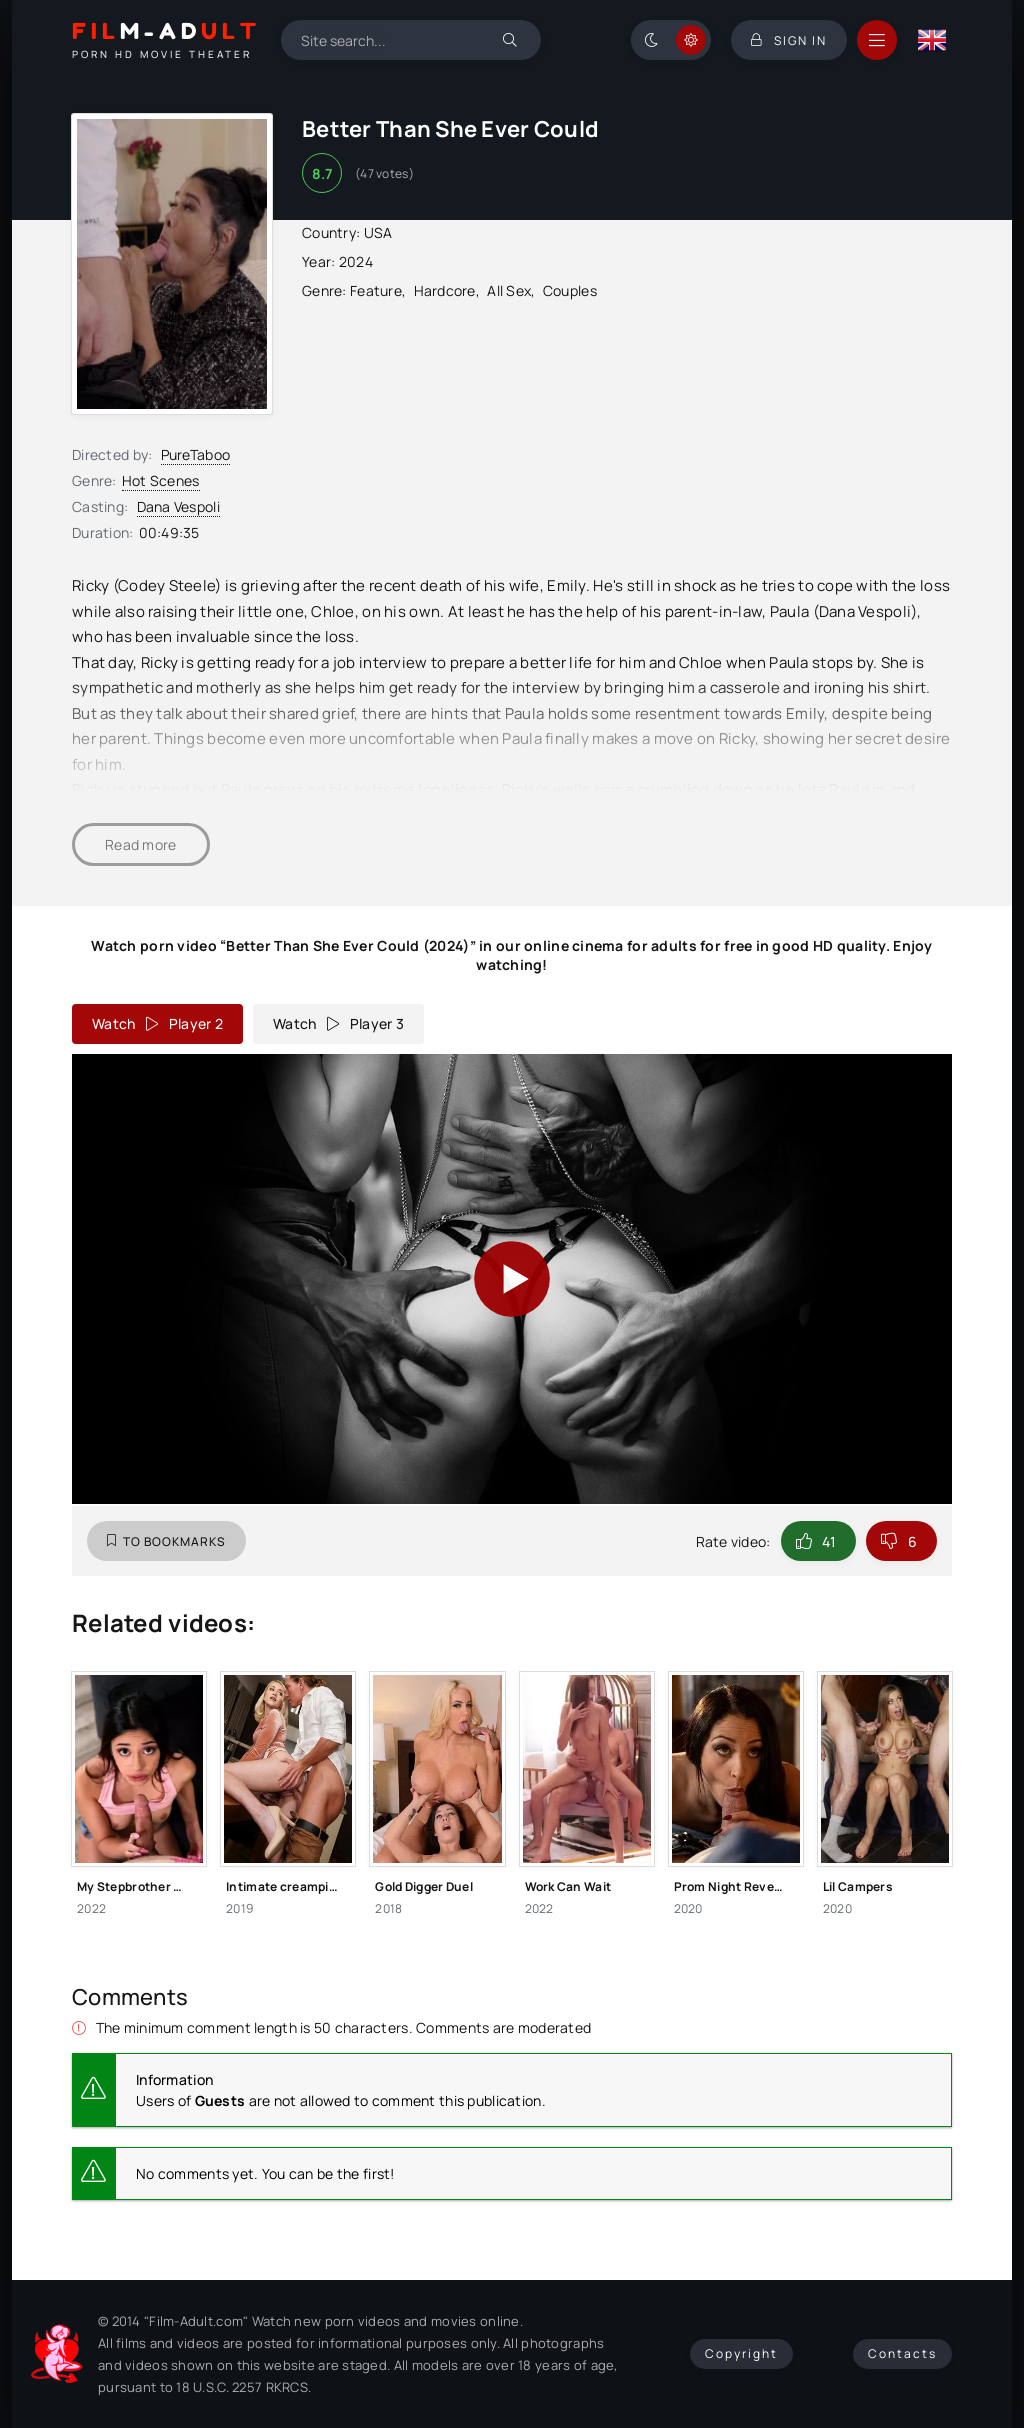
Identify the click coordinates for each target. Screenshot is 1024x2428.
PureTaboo (196, 454)
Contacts (902, 2353)
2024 (356, 261)
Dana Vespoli (178, 506)
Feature (376, 290)
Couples (570, 290)
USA (378, 232)
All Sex (509, 290)
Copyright (741, 2353)
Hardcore (445, 290)
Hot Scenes (161, 480)
